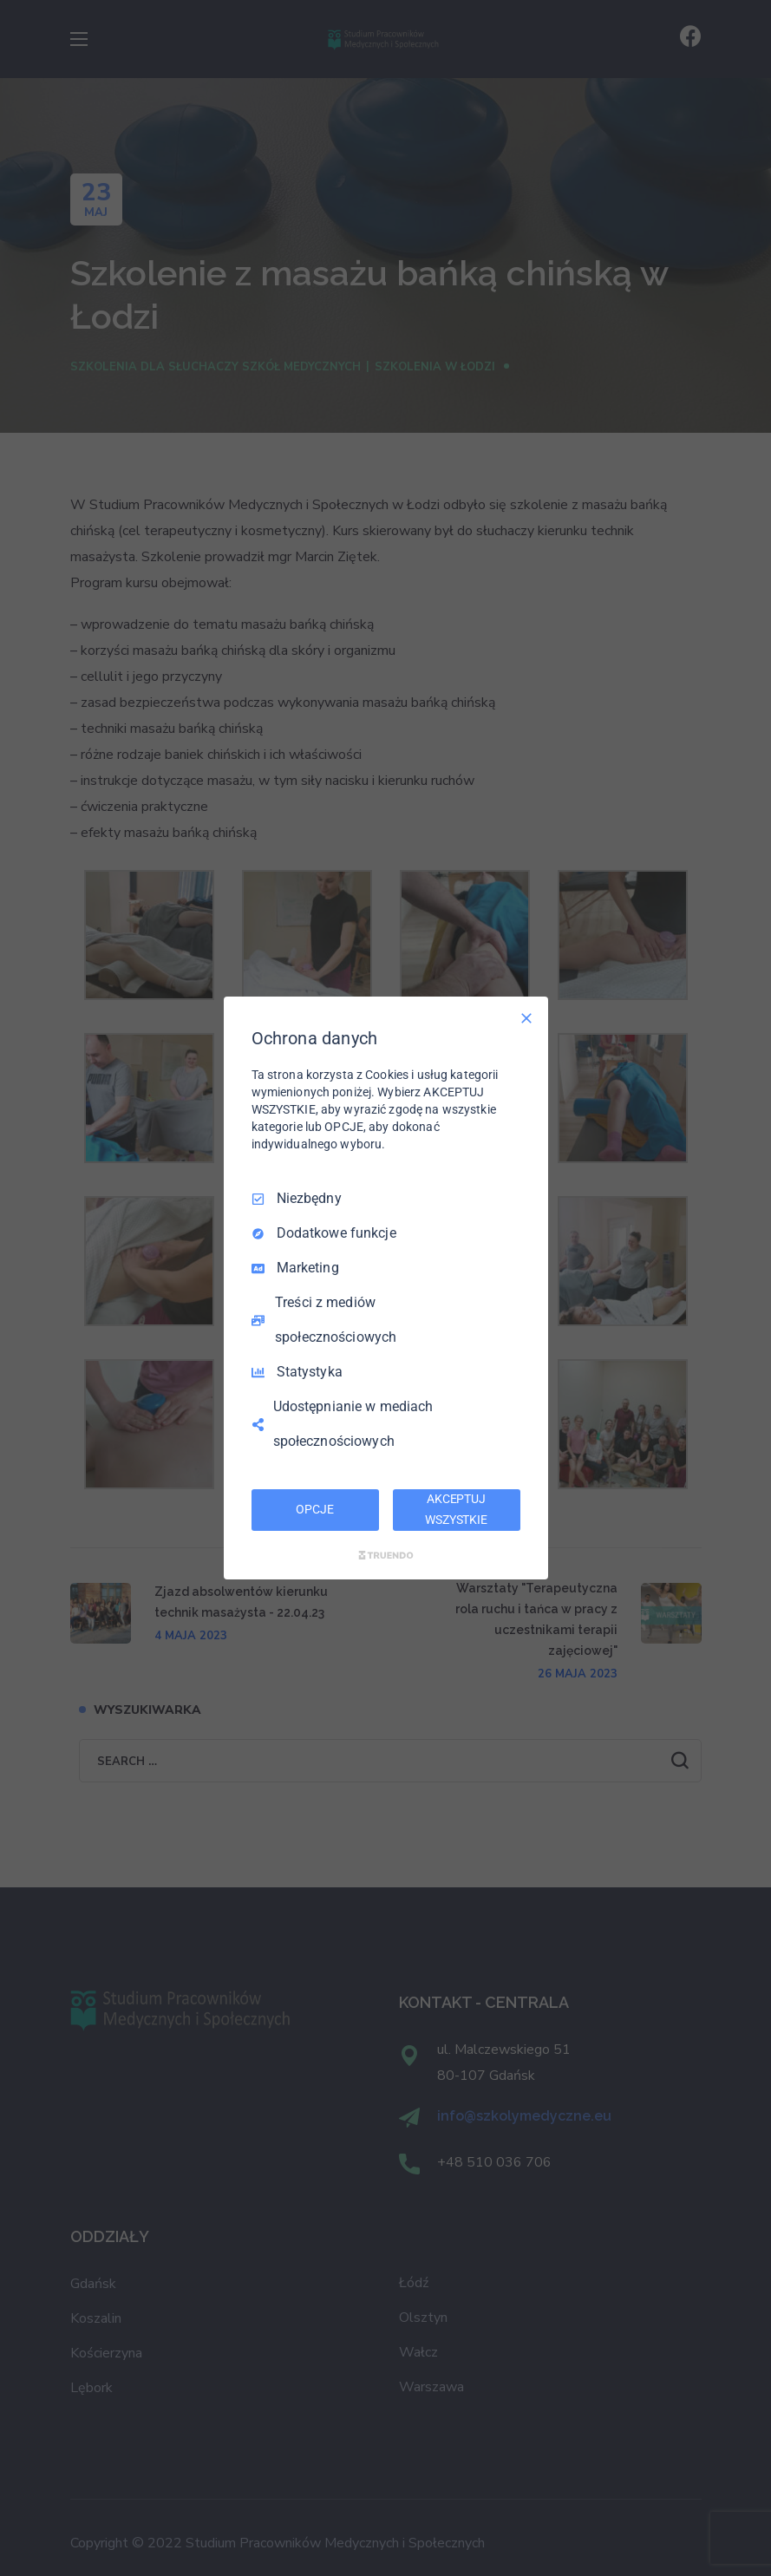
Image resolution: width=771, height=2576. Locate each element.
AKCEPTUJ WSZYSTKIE (456, 1509)
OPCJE (314, 1509)
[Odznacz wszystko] (526, 1018)
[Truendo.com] (386, 1555)
